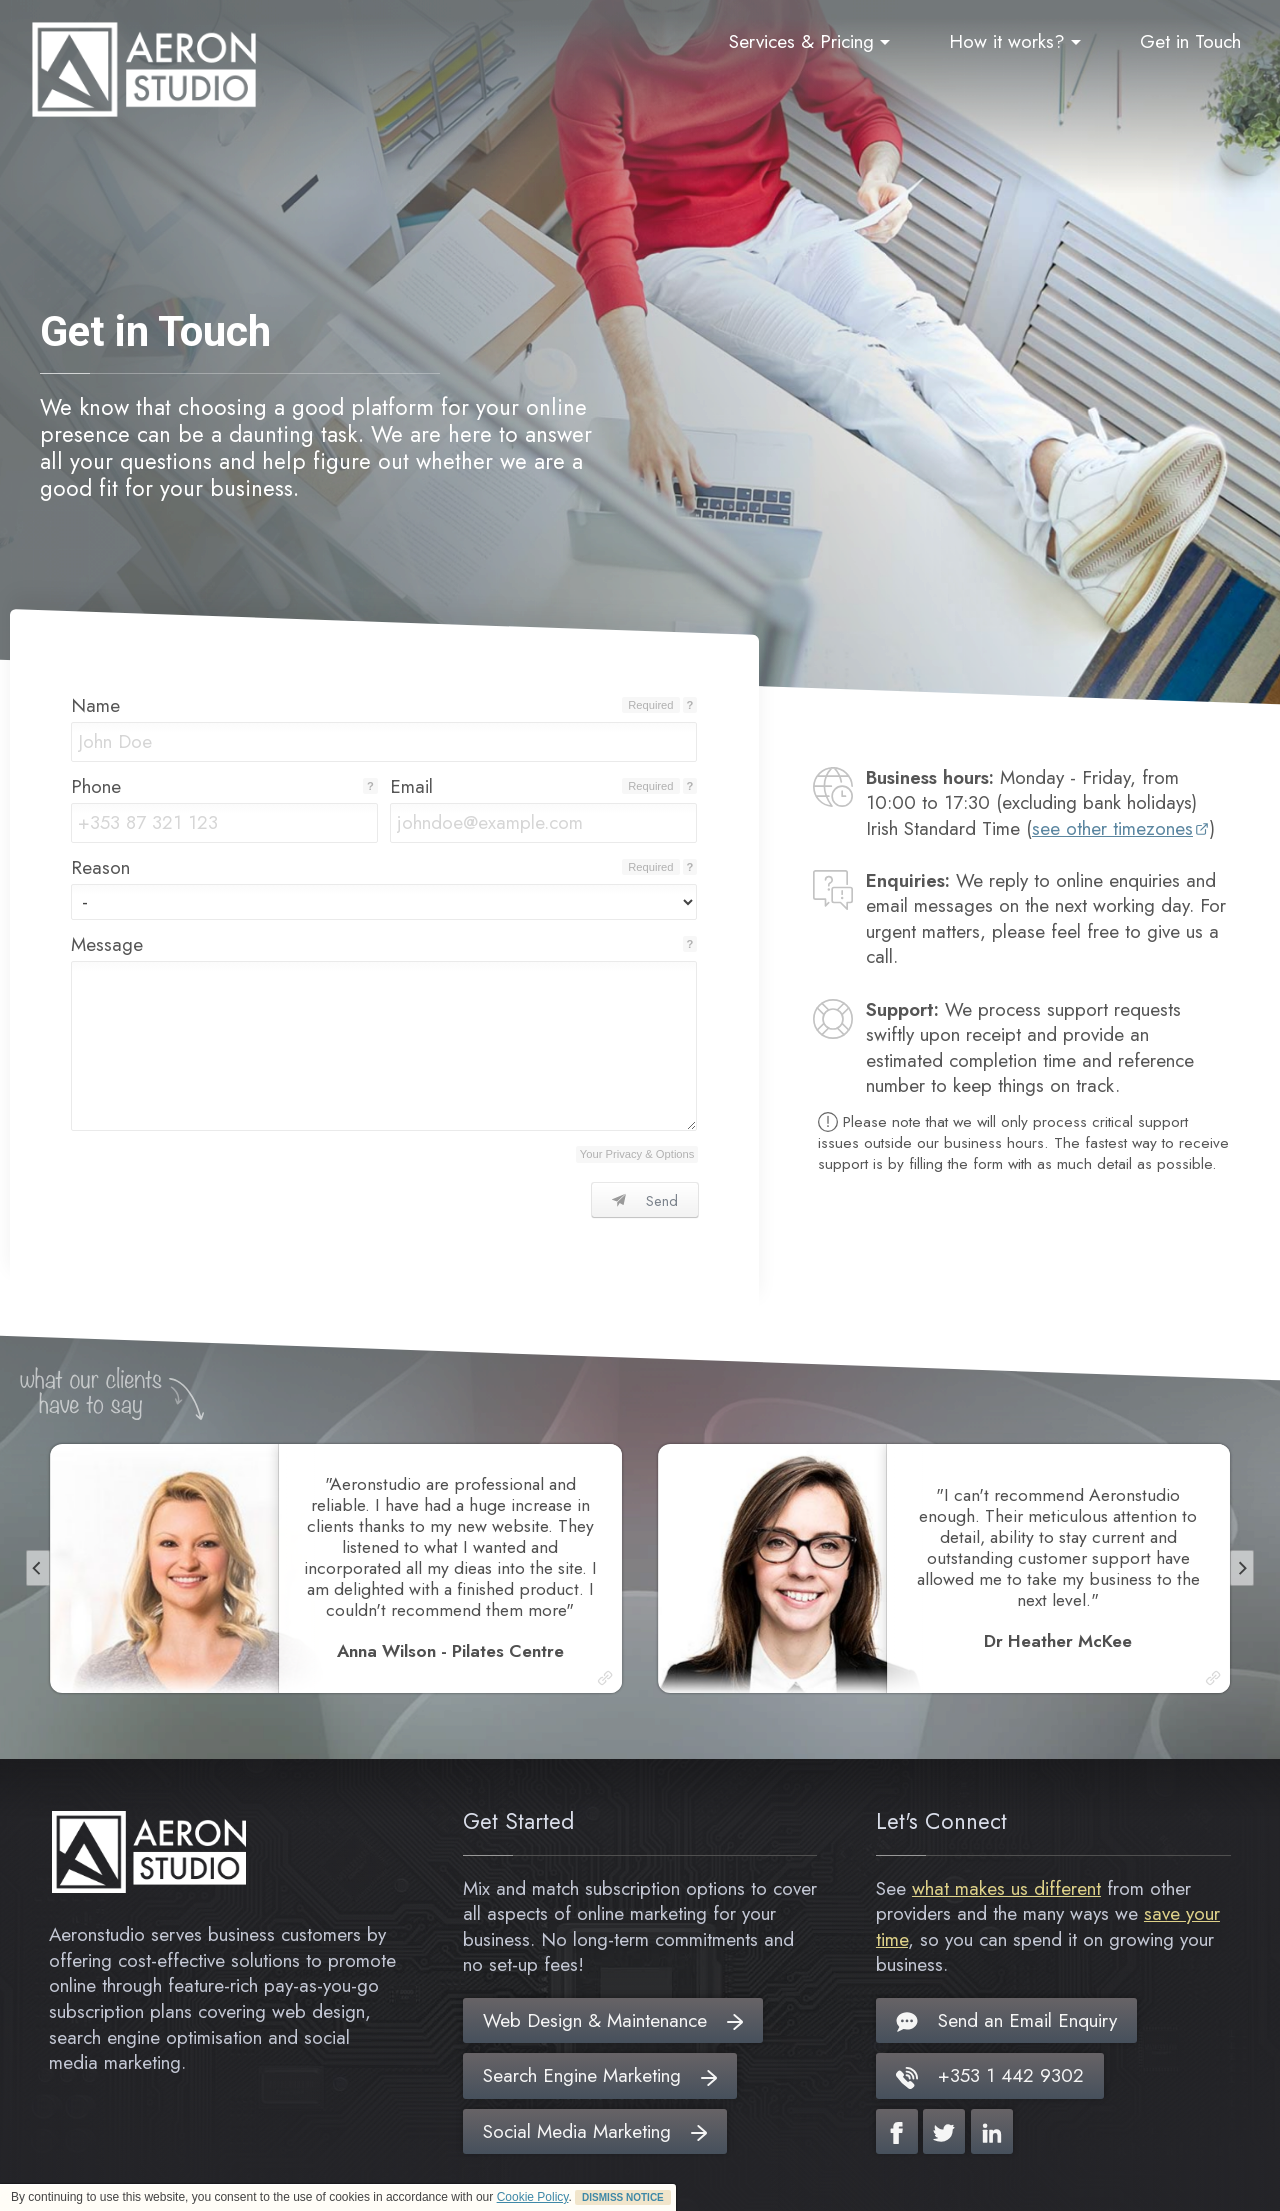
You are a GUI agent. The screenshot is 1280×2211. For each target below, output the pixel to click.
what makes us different (1006, 1888)
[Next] (1242, 1568)
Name (95, 705)
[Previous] (38, 1568)
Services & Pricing (809, 41)
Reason (100, 867)
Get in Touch (1190, 41)
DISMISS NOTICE (623, 2197)
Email (411, 786)
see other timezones (1112, 828)
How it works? (1015, 41)
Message (107, 944)
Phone (96, 786)
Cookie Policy (533, 2197)
